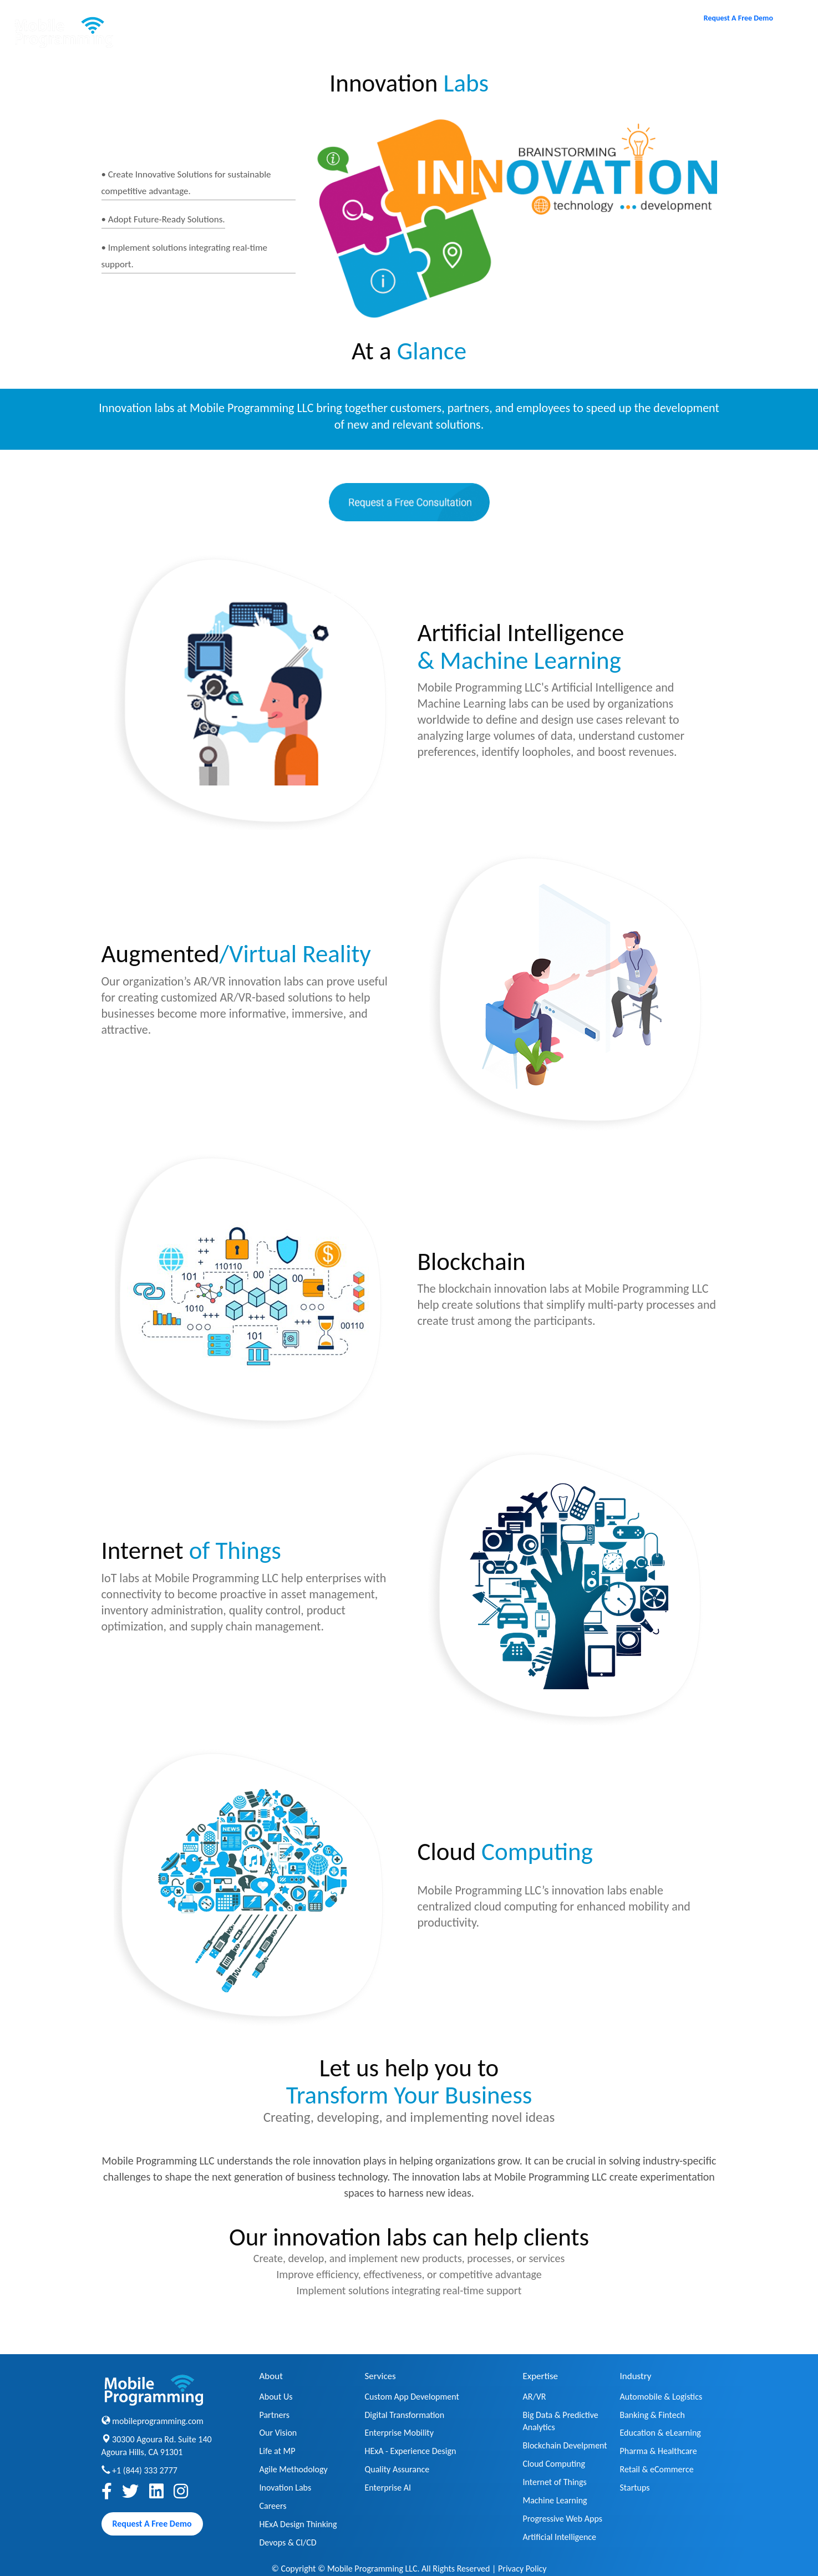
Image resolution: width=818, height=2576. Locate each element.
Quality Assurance (397, 2469)
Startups (635, 2487)
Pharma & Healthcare (658, 2451)
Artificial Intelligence (560, 2537)
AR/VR (534, 2396)
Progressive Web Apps (563, 2518)
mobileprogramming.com (158, 2421)
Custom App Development (412, 2396)
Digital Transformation (405, 2415)
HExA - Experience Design (410, 2451)
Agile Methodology (294, 2469)
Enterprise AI (388, 2487)
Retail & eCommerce (657, 2469)
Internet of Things (555, 2482)
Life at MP (278, 2451)
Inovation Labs (286, 2487)
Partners (274, 2415)
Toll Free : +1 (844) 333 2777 (743, 46)
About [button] (305, 47)
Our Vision (278, 2432)
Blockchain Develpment (565, 2445)
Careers (562, 46)
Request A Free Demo (738, 18)
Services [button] (388, 47)
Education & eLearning (660, 2432)
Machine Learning (555, 2500)
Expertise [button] (477, 47)
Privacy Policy (522, 2568)
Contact (634, 46)
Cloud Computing (554, 2463)
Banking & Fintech (652, 2415)
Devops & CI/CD (288, 2542)
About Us (276, 2396)
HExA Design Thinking (298, 2524)
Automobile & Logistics (661, 2396)
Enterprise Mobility (399, 2432)
